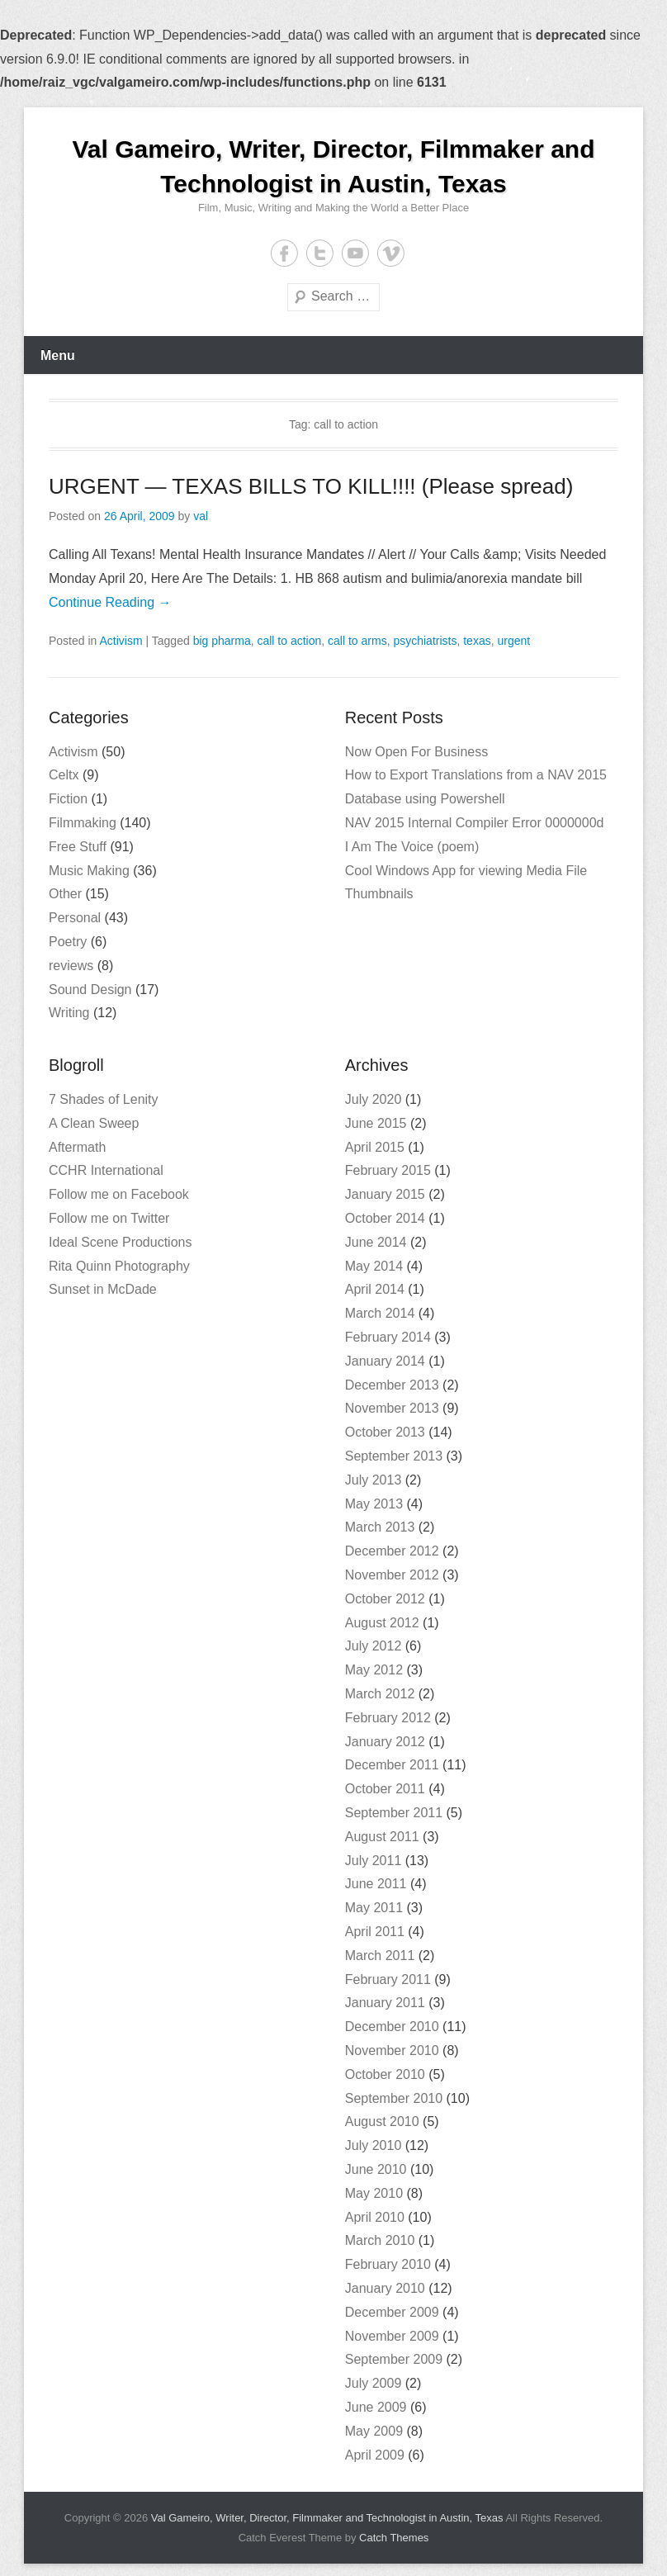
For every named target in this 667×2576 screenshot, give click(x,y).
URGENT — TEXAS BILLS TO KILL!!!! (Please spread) (311, 486)
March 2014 (380, 1313)
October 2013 (385, 1432)
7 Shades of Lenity (103, 1099)
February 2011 (388, 1979)
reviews (71, 966)
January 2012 (385, 1742)
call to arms (357, 640)
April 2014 (374, 1289)
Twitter (320, 253)
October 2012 (385, 1599)
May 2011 (374, 1908)
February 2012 (388, 1718)
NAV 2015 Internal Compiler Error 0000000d (474, 823)
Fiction (68, 799)
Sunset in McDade (103, 1289)
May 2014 (374, 1266)
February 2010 (388, 2264)
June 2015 (376, 1123)
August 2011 (382, 1837)
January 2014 (385, 1361)
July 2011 (373, 1861)
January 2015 (385, 1194)
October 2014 (385, 1218)
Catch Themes (393, 2537)
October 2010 (385, 2074)
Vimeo (390, 253)
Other (65, 894)
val (200, 516)
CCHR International (106, 1170)
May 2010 (374, 2193)
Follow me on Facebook (119, 1194)
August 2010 (382, 2121)
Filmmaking (82, 823)
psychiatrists (424, 640)
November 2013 (392, 1408)
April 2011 (374, 1932)
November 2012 (392, 1575)
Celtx (63, 775)
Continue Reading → (110, 602)
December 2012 (392, 1551)
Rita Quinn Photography (119, 1266)
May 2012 (374, 1670)
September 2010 (393, 2098)
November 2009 (392, 2336)
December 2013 (392, 1385)
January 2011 (385, 2003)
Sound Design (90, 990)
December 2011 (392, 1765)
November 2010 (392, 2050)
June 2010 (376, 2169)
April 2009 (374, 2455)
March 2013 (380, 1527)
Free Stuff (77, 847)
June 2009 (376, 2407)
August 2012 (382, 1623)
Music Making (89, 871)
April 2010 (374, 2217)
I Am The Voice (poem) (412, 847)
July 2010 (373, 2145)
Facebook (284, 253)
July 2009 (373, 2383)
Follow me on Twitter (109, 1218)
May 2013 (374, 1504)
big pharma (222, 640)
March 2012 (380, 1694)
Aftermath (77, 1147)
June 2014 (376, 1242)
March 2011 (380, 1956)
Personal (75, 918)
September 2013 (393, 1456)
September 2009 (393, 2359)
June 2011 (376, 1884)
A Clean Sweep (94, 1123)
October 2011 (385, 1789)
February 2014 (388, 1337)
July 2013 (373, 1480)
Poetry (68, 942)
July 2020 (373, 1099)
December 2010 (392, 2027)
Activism (121, 640)
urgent (513, 640)
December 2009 (392, 2312)
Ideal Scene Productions (120, 1242)
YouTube (355, 253)
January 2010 (385, 2288)
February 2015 (388, 1170)
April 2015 (374, 1147)
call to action (289, 640)
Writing (69, 1013)
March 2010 (380, 2240)
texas (476, 640)
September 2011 (393, 1813)
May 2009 (374, 2431)
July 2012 (373, 1646)
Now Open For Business (416, 752)
